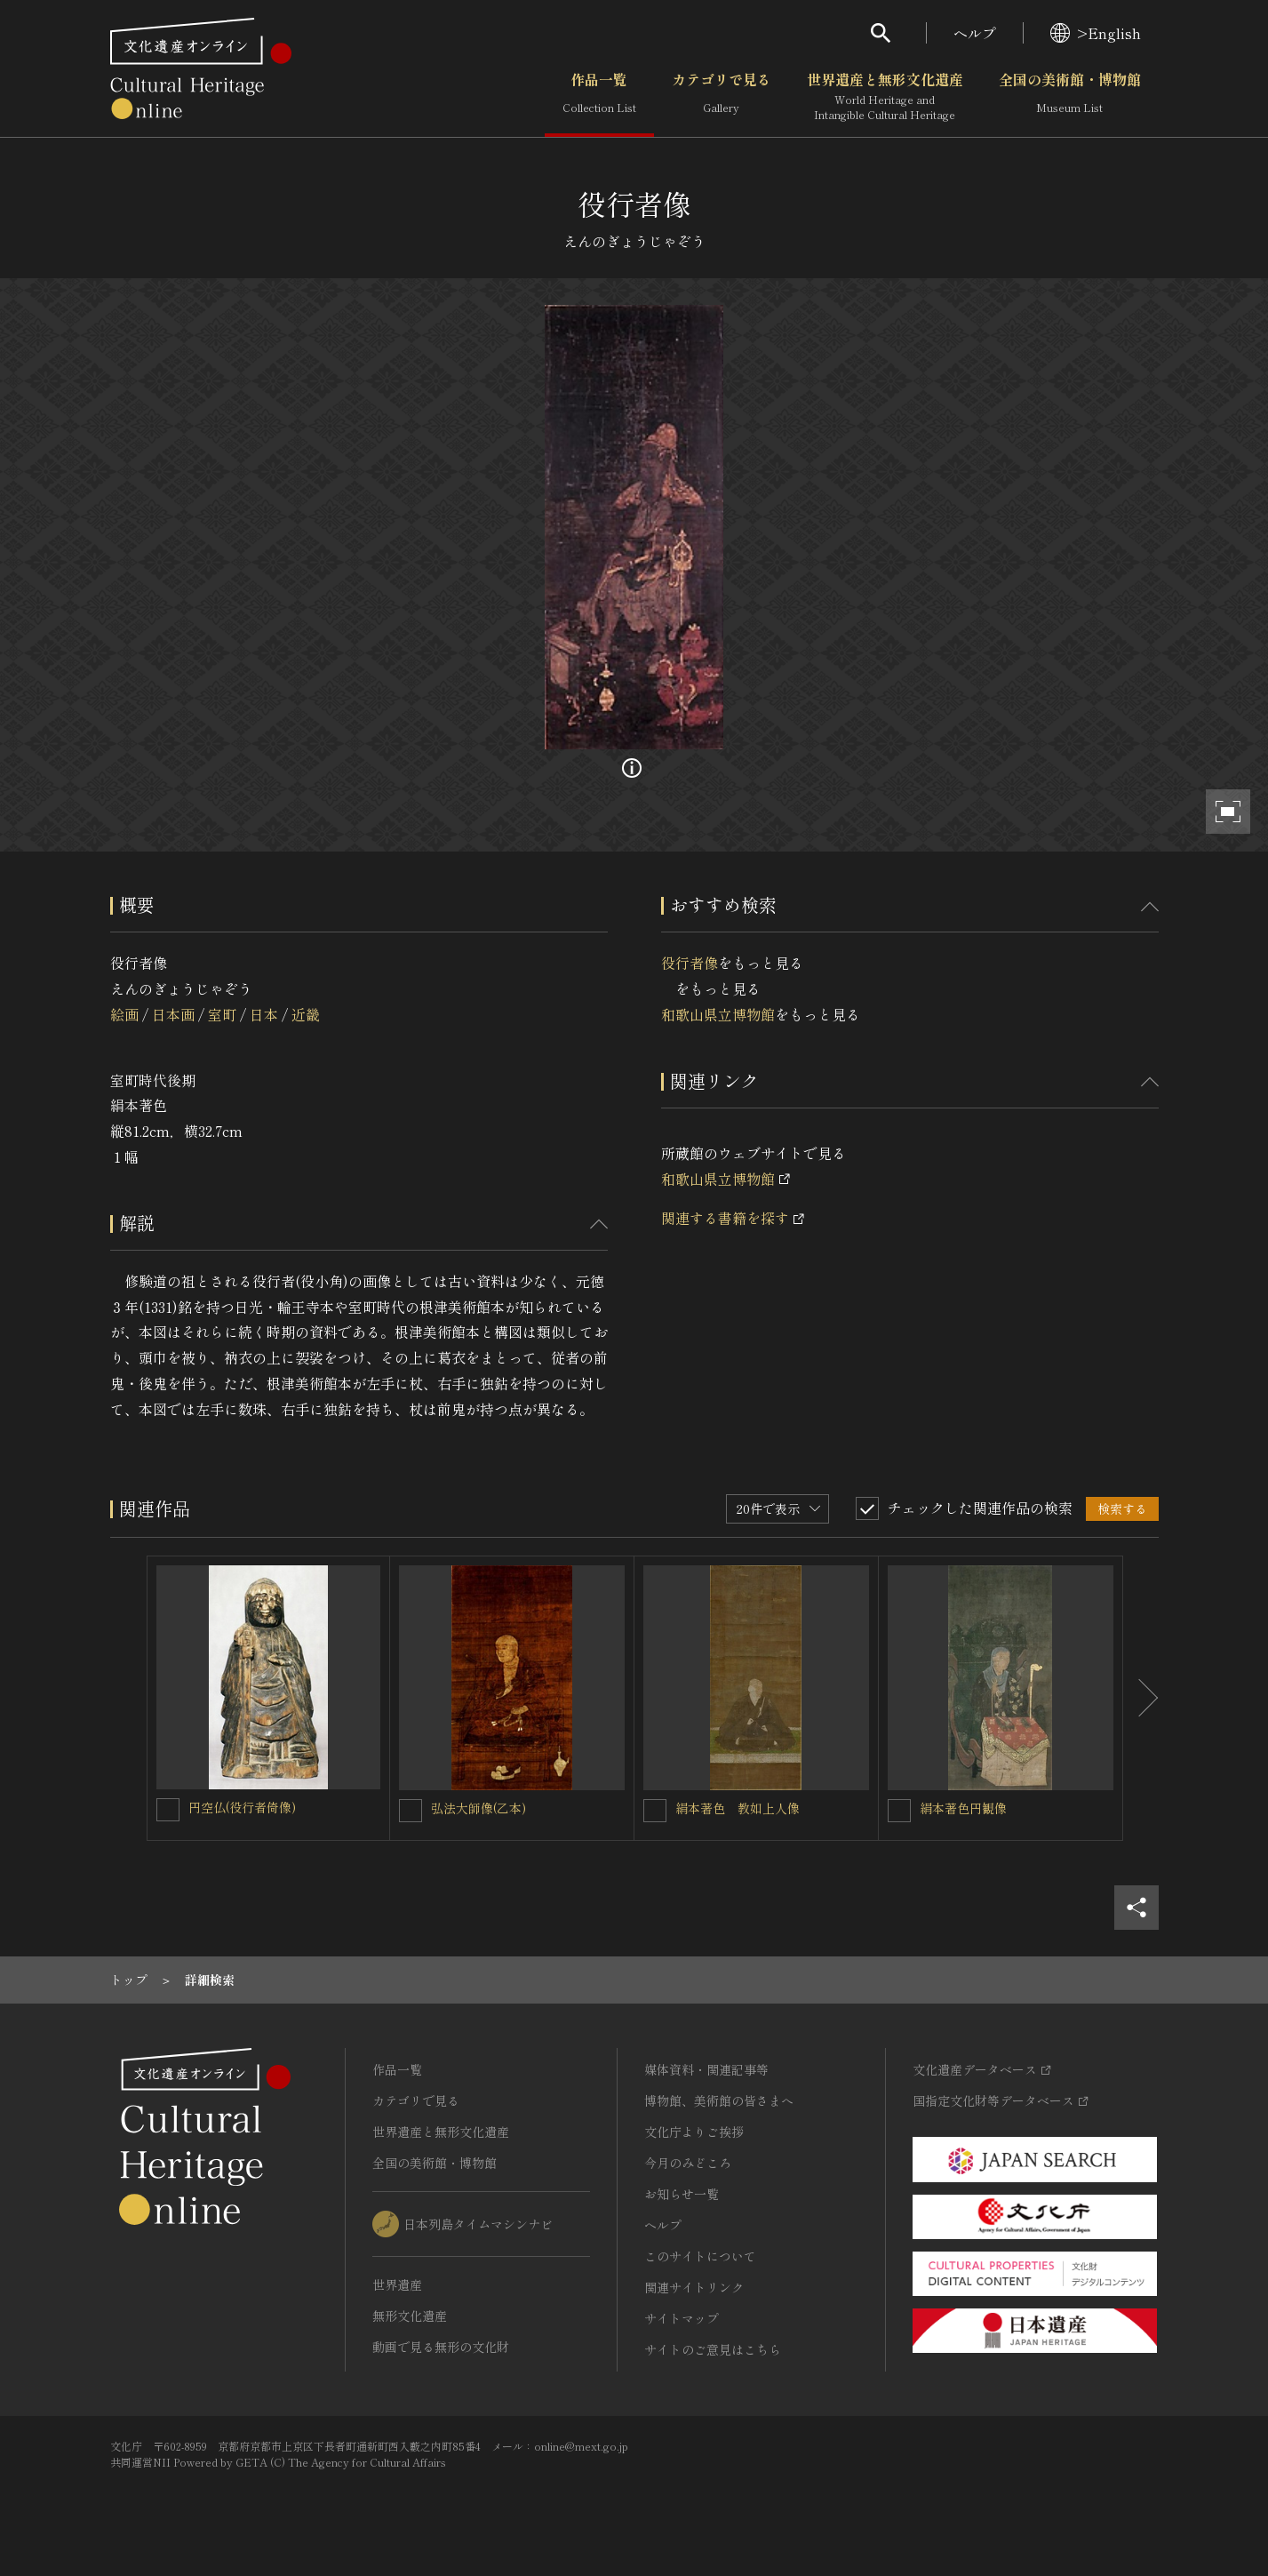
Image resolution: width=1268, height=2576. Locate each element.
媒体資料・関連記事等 (706, 2069)
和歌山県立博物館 (718, 1014)
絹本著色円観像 (963, 1808)
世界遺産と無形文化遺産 (885, 96)
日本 (264, 1014)
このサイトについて (700, 2256)
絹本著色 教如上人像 (737, 1808)
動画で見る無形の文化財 (440, 2347)
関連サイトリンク (694, 2287)
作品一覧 (599, 96)
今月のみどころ (687, 2163)
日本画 (173, 1014)
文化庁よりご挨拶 (694, 2131)
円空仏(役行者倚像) (242, 1807)
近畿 (305, 1014)
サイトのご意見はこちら (712, 2349)
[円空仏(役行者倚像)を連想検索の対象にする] (167, 1809)
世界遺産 (397, 2284)
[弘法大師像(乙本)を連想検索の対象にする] (410, 1810)
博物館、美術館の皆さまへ (718, 2100)
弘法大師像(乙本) (478, 1808)
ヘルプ (974, 33)
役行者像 (689, 962)
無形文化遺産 (409, 2315)
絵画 (124, 1014)
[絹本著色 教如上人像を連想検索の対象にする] (654, 1810)
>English (1095, 33)
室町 (222, 1014)
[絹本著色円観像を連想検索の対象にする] (899, 1810)
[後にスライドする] (1141, 1699)
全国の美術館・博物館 (1070, 96)
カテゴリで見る (721, 96)
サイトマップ (681, 2318)
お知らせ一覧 (681, 2194)
